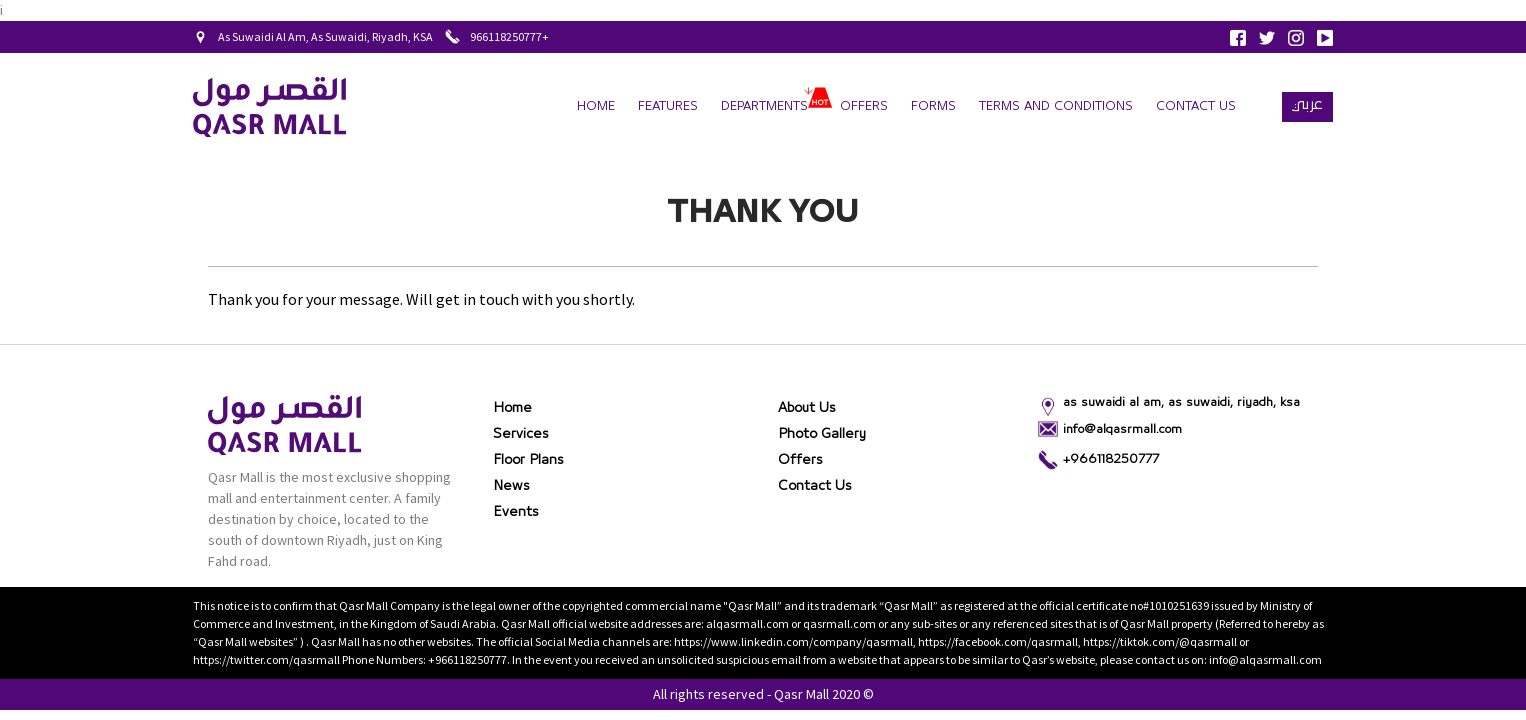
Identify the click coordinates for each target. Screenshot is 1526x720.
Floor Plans (528, 460)
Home (596, 106)
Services (521, 434)
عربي (1307, 104)
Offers (864, 106)
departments (764, 106)
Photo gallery (822, 434)
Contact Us (1196, 106)
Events (516, 512)
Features (668, 106)
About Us (807, 408)
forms (933, 106)
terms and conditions (1056, 106)
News (511, 486)
